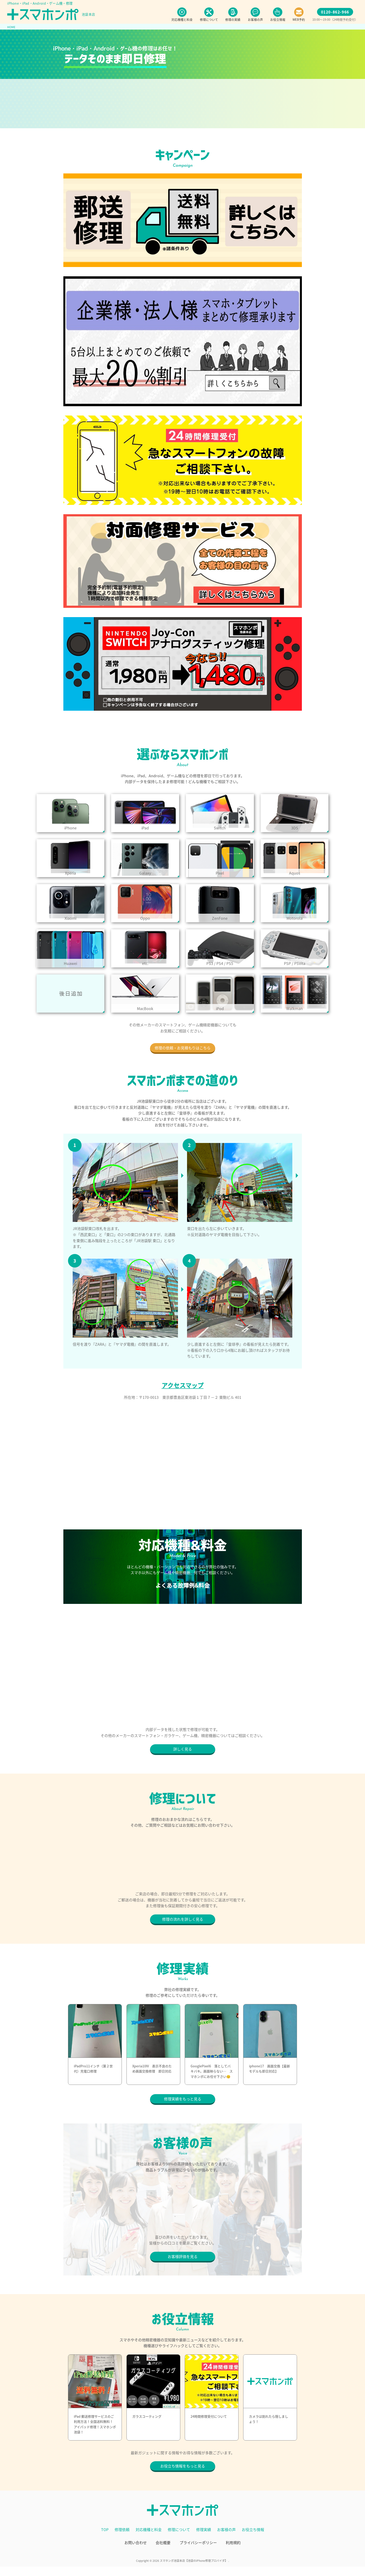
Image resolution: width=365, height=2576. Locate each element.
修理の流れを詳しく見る (182, 1925)
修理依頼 (122, 2539)
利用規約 (233, 2552)
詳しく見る (182, 1752)
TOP (105, 2539)
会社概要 (163, 2552)
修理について (179, 2539)
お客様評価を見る (183, 2265)
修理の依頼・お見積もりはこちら (183, 1048)
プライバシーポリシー (198, 2552)
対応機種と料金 (149, 2539)
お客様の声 (226, 2539)
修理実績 (203, 2539)
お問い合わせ (135, 2552)
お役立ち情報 (253, 2539)
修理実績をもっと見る (182, 2105)
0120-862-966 (335, 12)
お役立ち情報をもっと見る (182, 2475)
